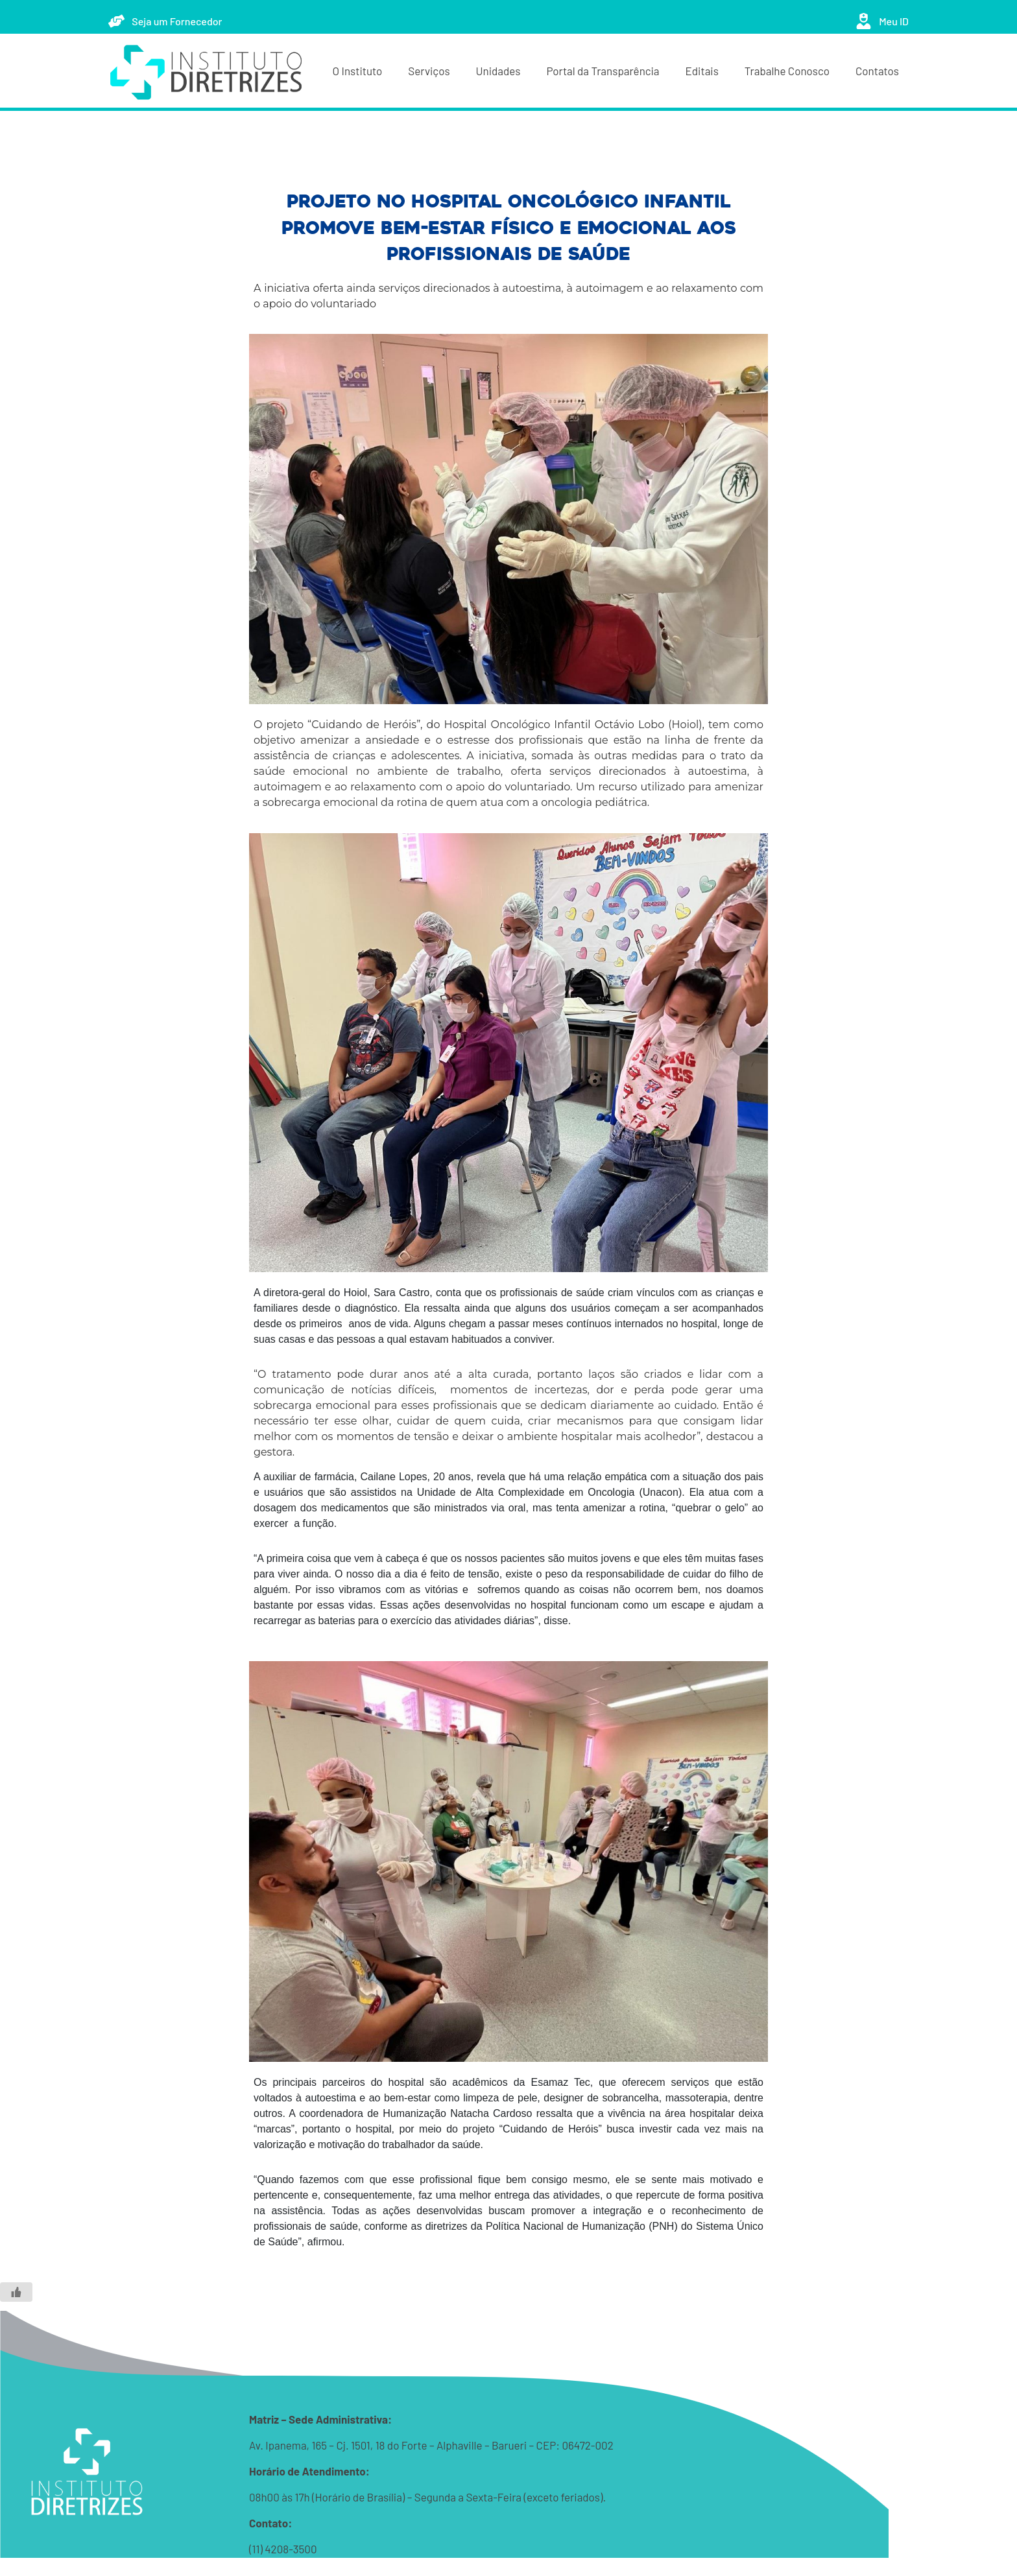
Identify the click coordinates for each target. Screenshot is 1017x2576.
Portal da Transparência (602, 70)
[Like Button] (16, 2292)
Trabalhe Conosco (787, 70)
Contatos (877, 70)
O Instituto (358, 70)
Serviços (428, 70)
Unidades (498, 70)
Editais (702, 70)
